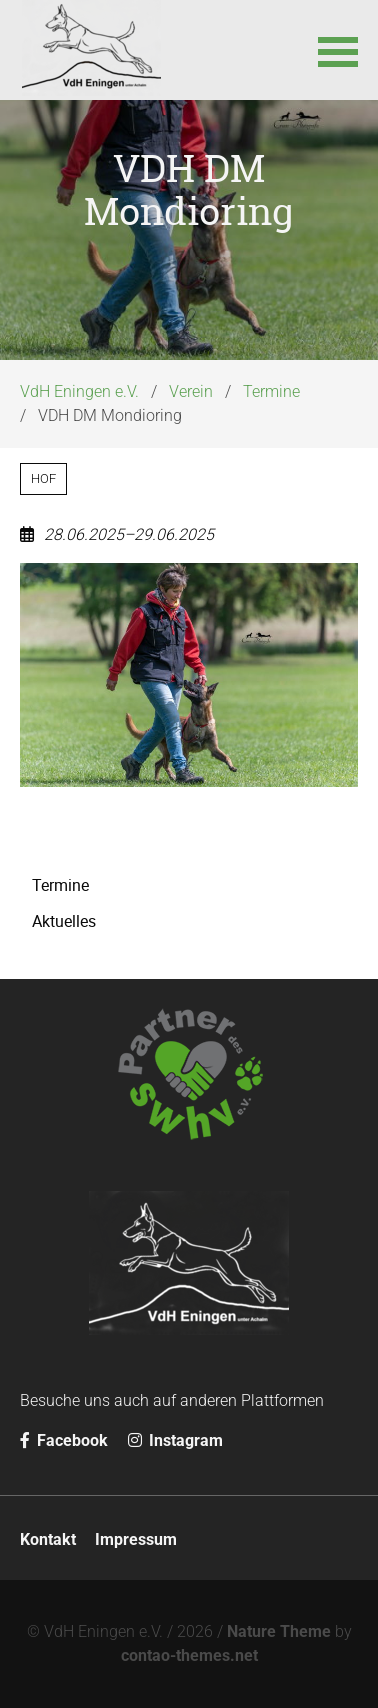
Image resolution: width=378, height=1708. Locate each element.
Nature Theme (279, 1631)
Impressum (136, 1539)
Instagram (175, 1440)
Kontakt (48, 1539)
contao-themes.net (189, 1655)
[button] (338, 50)
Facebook (64, 1440)
